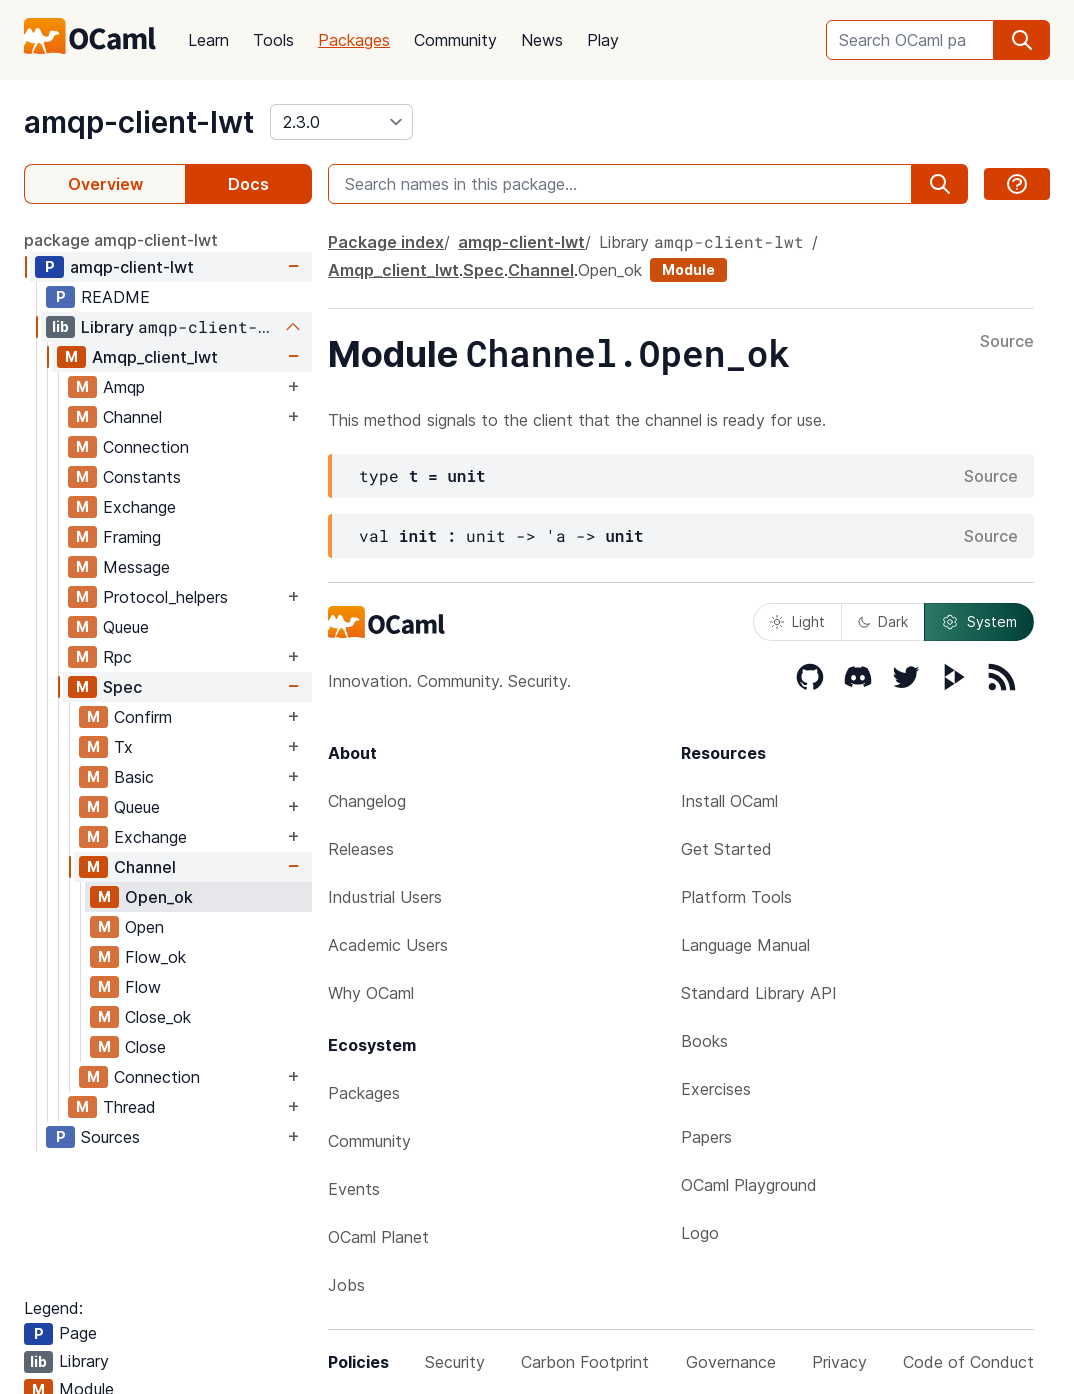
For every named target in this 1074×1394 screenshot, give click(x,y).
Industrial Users (385, 897)
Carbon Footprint (585, 1362)
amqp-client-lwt (139, 122)
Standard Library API (759, 993)
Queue (126, 627)
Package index (386, 242)
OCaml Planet (378, 1237)
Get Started (726, 849)
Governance (731, 1362)
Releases (361, 849)
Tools (273, 40)
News (542, 40)
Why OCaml (371, 993)
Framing (132, 537)
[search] (1022, 40)
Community (455, 40)
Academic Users (388, 945)
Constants (142, 477)
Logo (700, 1233)
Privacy (839, 1362)
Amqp (124, 387)
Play (603, 40)
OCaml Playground (749, 1185)
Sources (110, 1137)
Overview (105, 184)
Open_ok (159, 897)
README (115, 297)
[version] (341, 122)
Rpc (117, 657)
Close (145, 1047)
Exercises (716, 1089)
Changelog (367, 801)
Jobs (346, 1285)
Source (1007, 342)
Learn (208, 40)
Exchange (139, 507)
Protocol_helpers (165, 597)
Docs (248, 184)
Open (144, 927)
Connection (146, 447)
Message (136, 567)
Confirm (143, 717)
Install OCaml (729, 801)
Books (704, 1041)
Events (354, 1189)
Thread (129, 1107)
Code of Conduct (968, 1362)
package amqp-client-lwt (121, 240)
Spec (122, 687)
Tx (123, 747)
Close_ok (158, 1017)
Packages (354, 40)
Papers (706, 1137)
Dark (883, 621)
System (979, 622)
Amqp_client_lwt (155, 357)
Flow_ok (155, 957)
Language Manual (745, 945)
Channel (132, 417)
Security (455, 1362)
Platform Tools (736, 897)
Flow (143, 987)
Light (797, 621)
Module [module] (688, 269)
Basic (134, 777)
